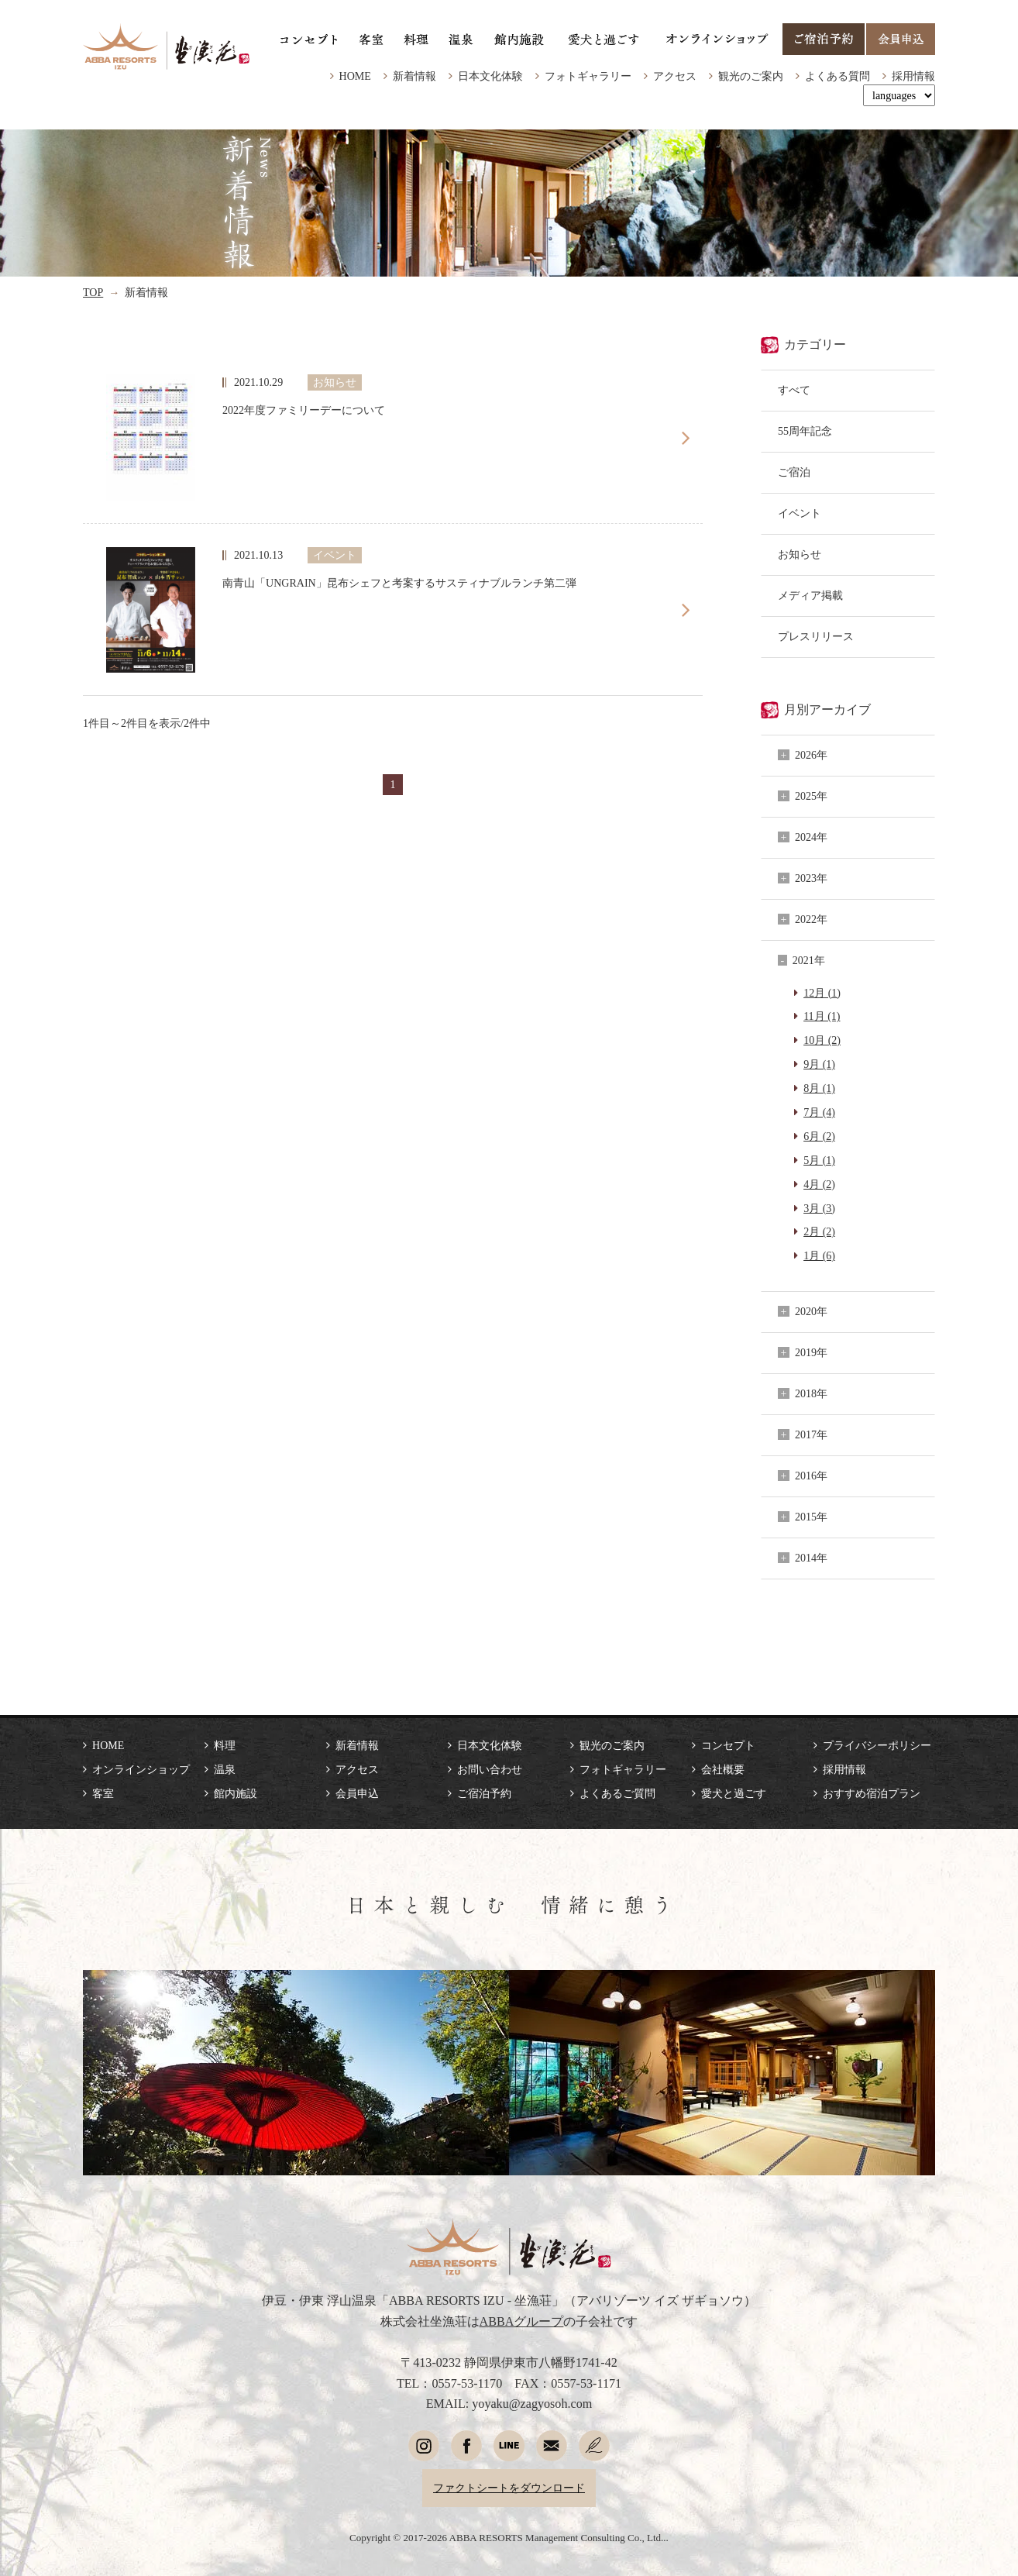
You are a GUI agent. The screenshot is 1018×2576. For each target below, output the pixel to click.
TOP (93, 292)
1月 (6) (819, 1255)
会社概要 (723, 1769)
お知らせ (799, 554)
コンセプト (728, 1745)
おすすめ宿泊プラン (871, 1793)
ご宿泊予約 (484, 1793)
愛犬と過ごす (733, 1793)
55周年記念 (805, 431)
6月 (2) (819, 1136)
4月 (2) (819, 1184)
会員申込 (357, 1793)
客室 (103, 1793)
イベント (799, 513)
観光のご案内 (750, 76)
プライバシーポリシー (877, 1745)
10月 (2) (822, 1040)
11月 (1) (821, 1016)
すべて (794, 390)
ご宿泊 (794, 472)
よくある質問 (837, 76)
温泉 (225, 1769)
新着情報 (414, 76)
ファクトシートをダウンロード (509, 2487)
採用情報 (913, 76)
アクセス (674, 76)
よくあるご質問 (617, 1793)
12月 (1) (822, 993)
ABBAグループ (522, 2321)
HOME (355, 76)
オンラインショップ (141, 1769)
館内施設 (235, 1793)
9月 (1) (819, 1064)
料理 (225, 1745)
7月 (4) (819, 1112)
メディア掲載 (810, 595)
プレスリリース (816, 636)
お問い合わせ (489, 1769)
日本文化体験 (490, 76)
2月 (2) (819, 1231)
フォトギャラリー (588, 76)
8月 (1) (819, 1088)
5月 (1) (819, 1160)
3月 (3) (819, 1208)
